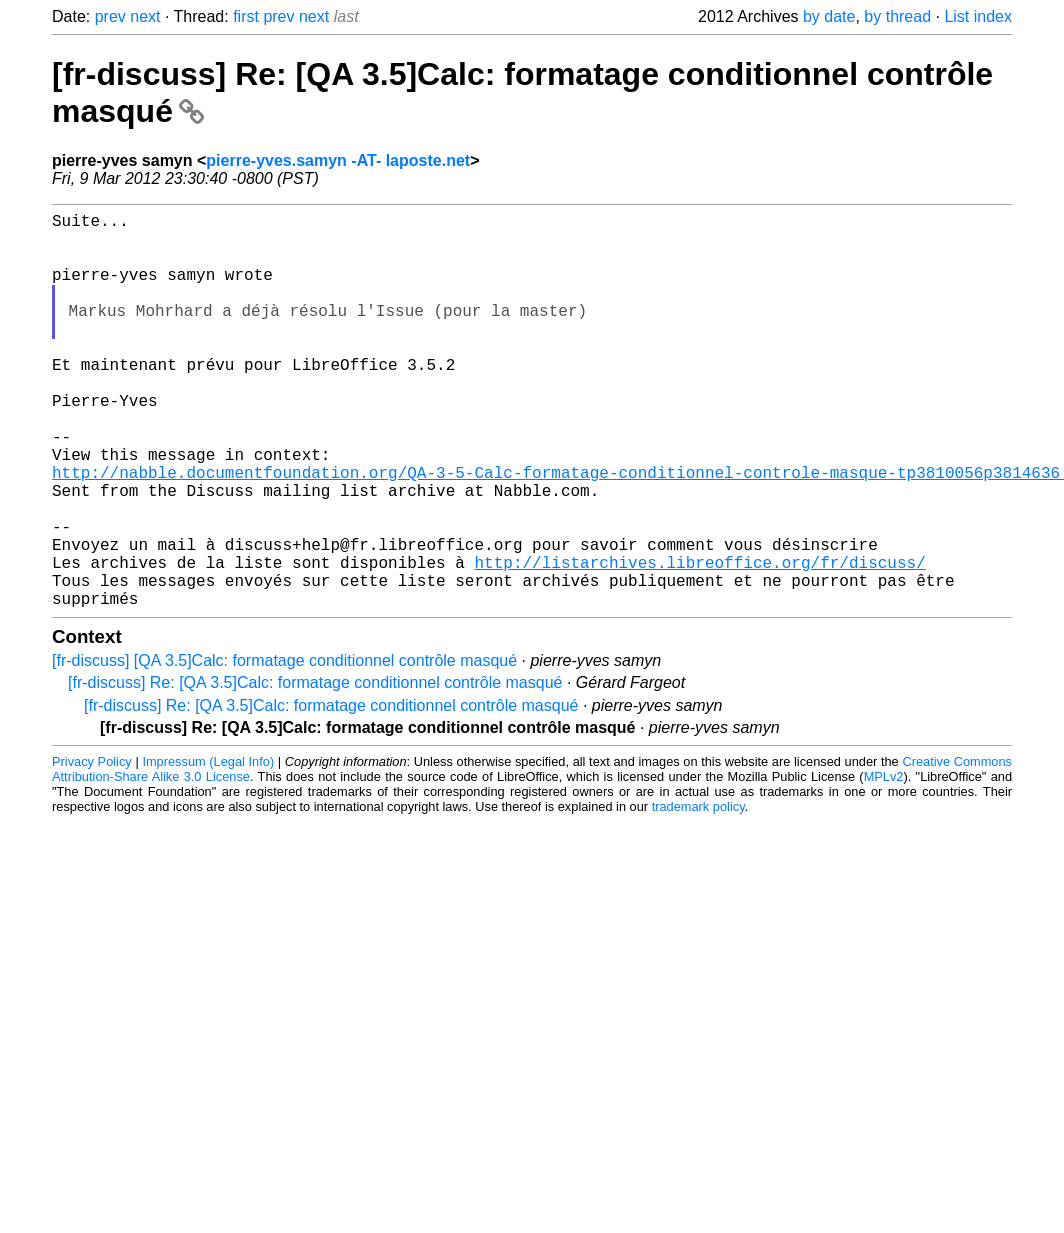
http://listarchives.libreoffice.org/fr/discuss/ (699, 642)
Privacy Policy (92, 849)
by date (829, 16)
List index (978, 16)
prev (110, 16)
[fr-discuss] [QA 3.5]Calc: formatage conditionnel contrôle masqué (284, 748)
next (145, 16)
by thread (897, 16)
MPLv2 (884, 864)
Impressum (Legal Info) (208, 849)
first (246, 16)
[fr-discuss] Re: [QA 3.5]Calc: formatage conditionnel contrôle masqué (315, 770)
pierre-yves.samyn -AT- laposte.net (338, 160)
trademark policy (698, 894)
